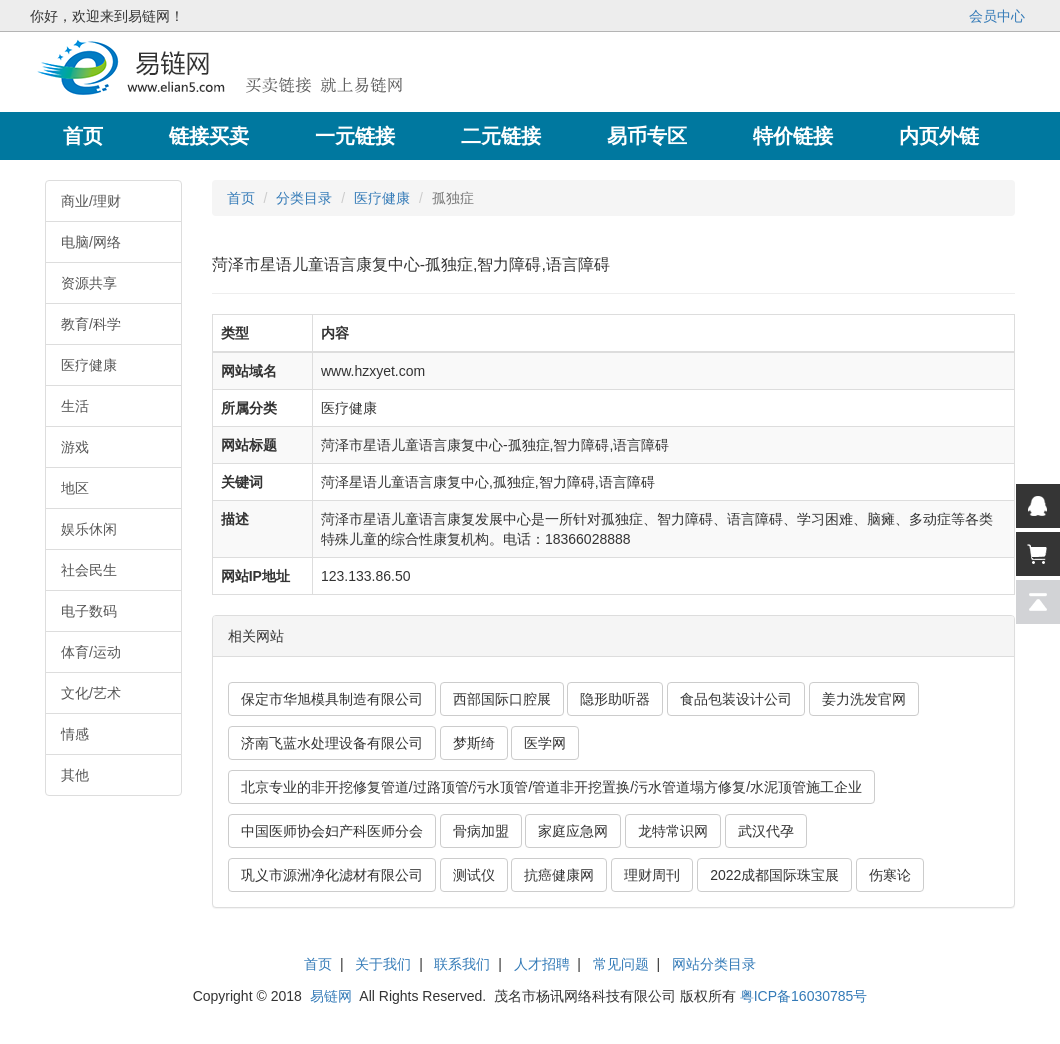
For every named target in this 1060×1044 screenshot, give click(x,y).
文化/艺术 (91, 693)
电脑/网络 (91, 242)
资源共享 (89, 283)
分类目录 (304, 198)
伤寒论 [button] (890, 875)
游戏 (75, 447)
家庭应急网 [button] (573, 831)
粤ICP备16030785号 (804, 996)
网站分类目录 (714, 964)
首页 (241, 198)
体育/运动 (91, 652)
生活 (75, 406)
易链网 (331, 996)
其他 (75, 775)
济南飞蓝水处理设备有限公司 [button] (332, 743)
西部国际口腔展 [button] (502, 699)
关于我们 (383, 964)
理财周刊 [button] (652, 875)
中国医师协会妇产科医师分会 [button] (332, 831)
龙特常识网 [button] (673, 831)
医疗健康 (89, 365)
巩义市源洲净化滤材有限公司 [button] (332, 875)
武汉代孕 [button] (766, 831)
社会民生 (89, 570)
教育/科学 (91, 324)
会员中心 (997, 16)
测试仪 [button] (474, 875)
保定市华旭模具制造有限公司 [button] (332, 699)
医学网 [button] (545, 743)
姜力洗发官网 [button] (864, 699)
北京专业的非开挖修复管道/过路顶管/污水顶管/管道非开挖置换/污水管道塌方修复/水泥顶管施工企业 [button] (551, 787)
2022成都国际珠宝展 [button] (774, 875)
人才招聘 (542, 964)
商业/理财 (91, 201)
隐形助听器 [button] (615, 699)
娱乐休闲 (89, 529)
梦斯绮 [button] (474, 743)
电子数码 (89, 611)
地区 (75, 488)
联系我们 (462, 964)
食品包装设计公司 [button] (736, 699)
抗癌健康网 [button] (559, 875)
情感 (75, 734)
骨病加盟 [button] (481, 831)
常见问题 (621, 964)
